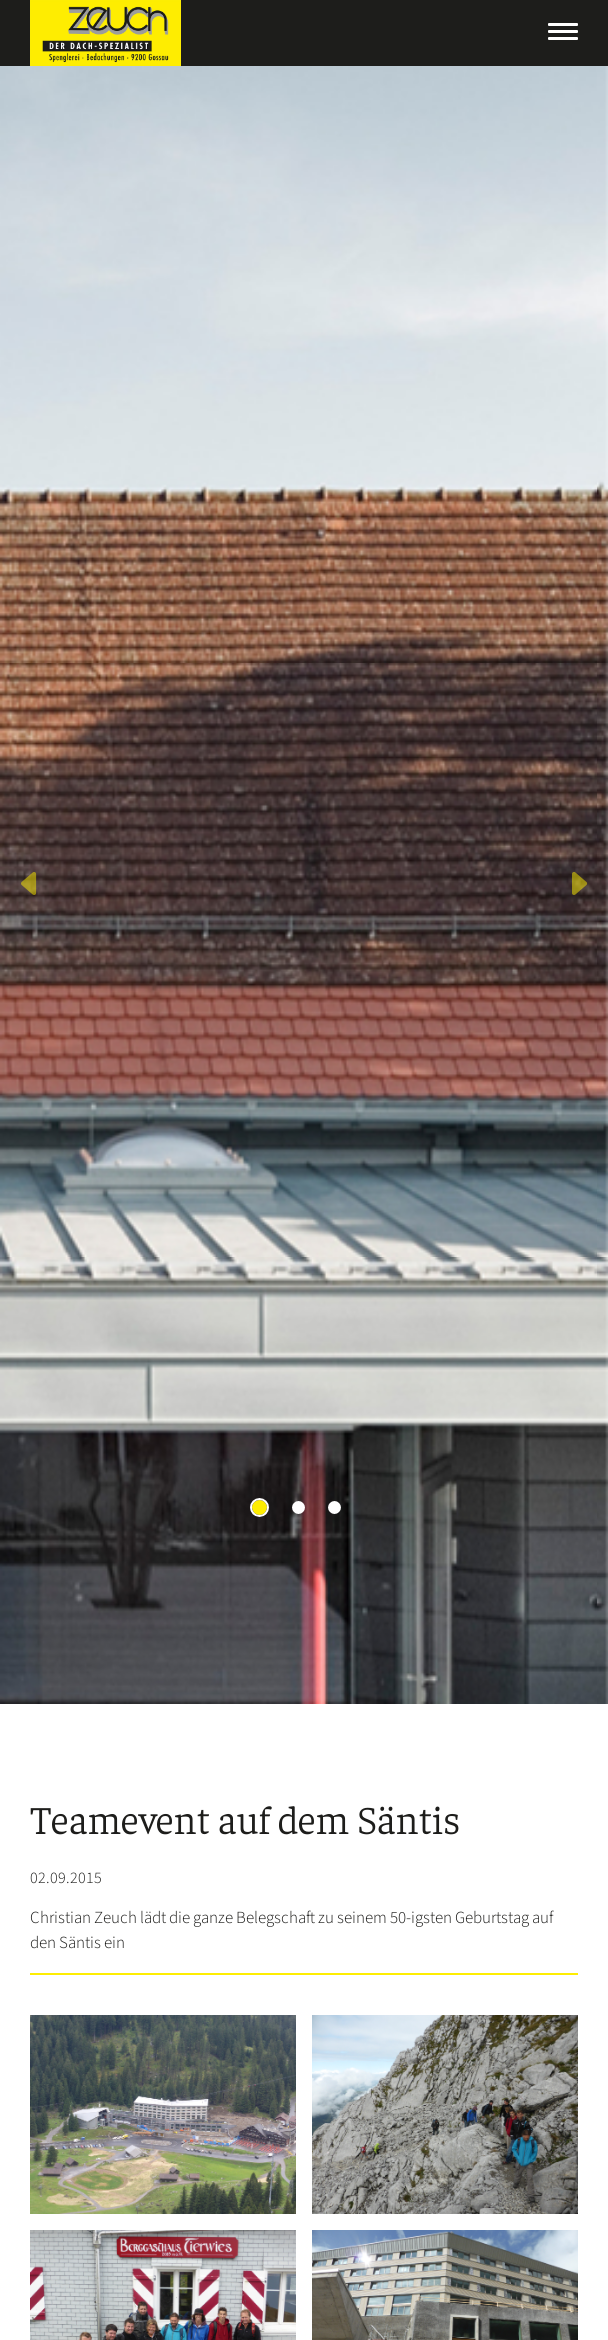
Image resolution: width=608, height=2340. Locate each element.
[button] (30, 885)
